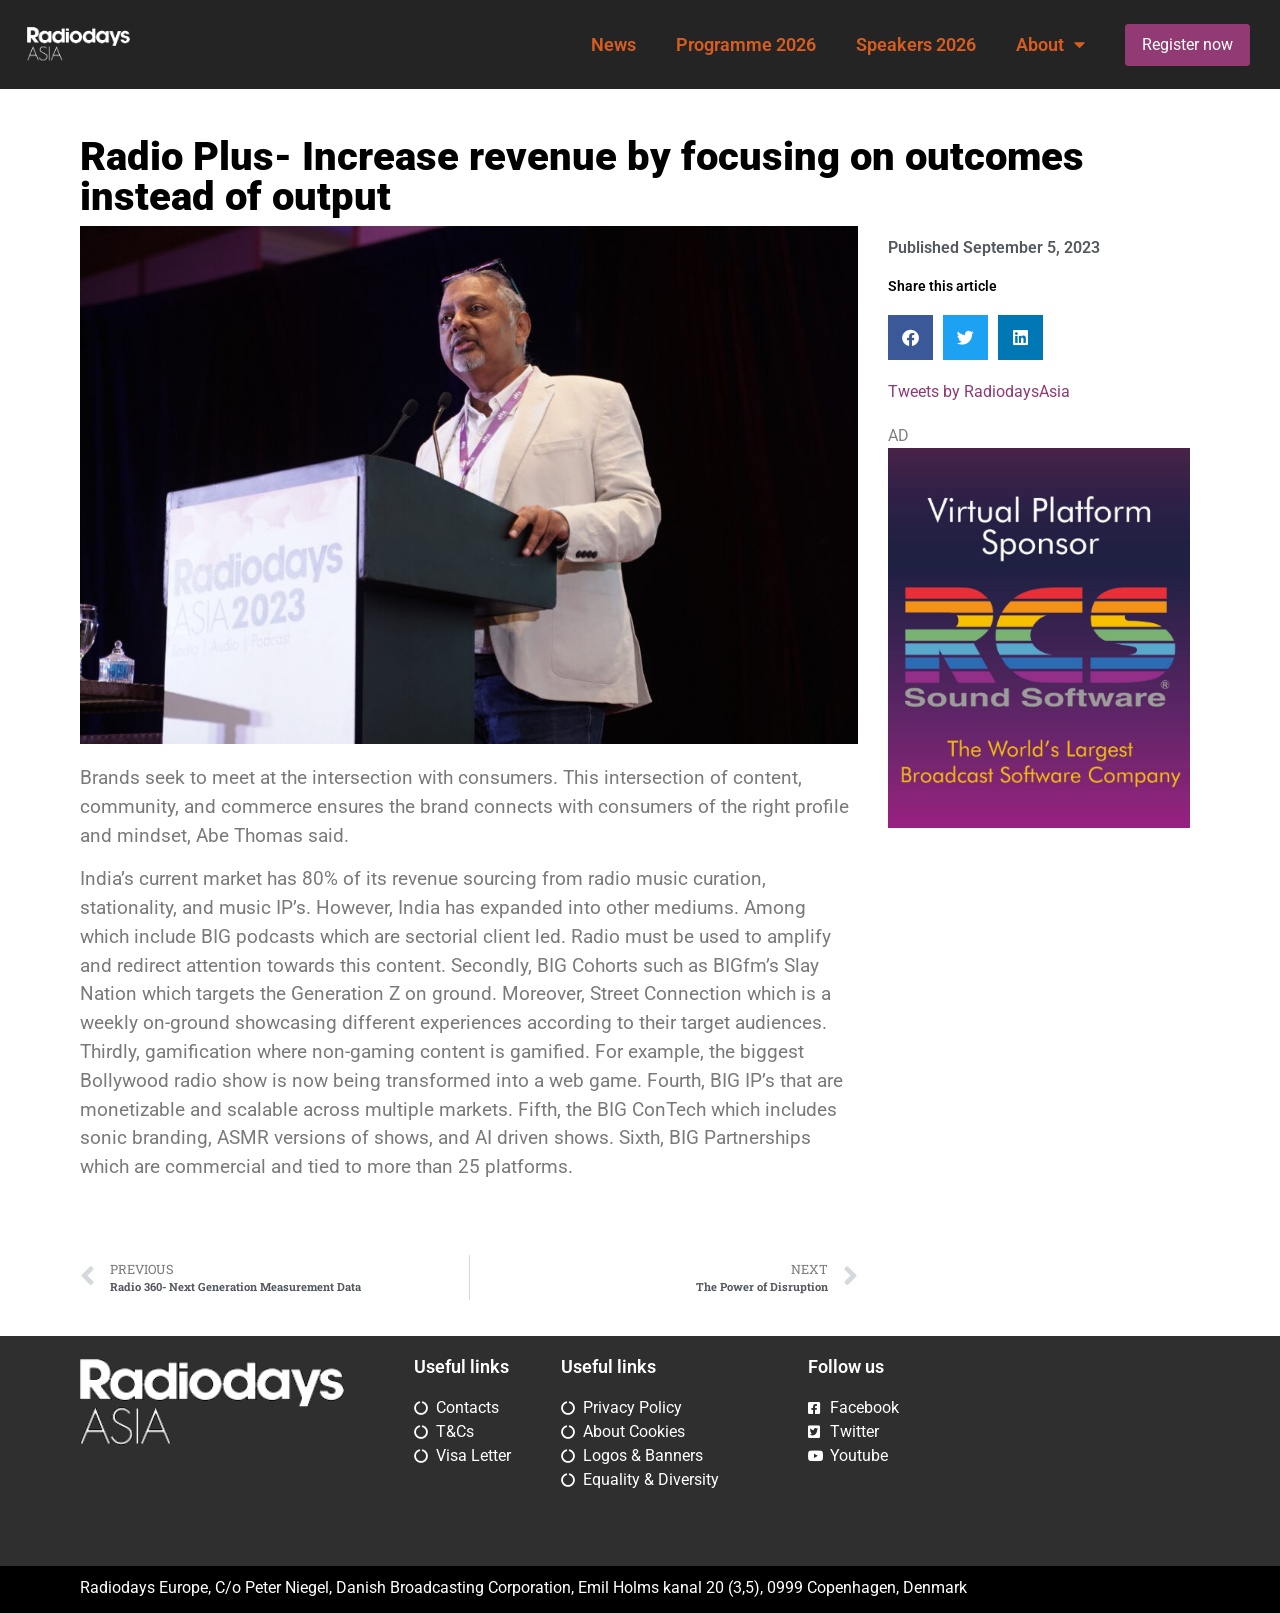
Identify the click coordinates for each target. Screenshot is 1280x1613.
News (613, 45)
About (1050, 45)
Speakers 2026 (916, 45)
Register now (1187, 44)
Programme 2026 (746, 45)
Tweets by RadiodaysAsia (979, 391)
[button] (910, 337)
